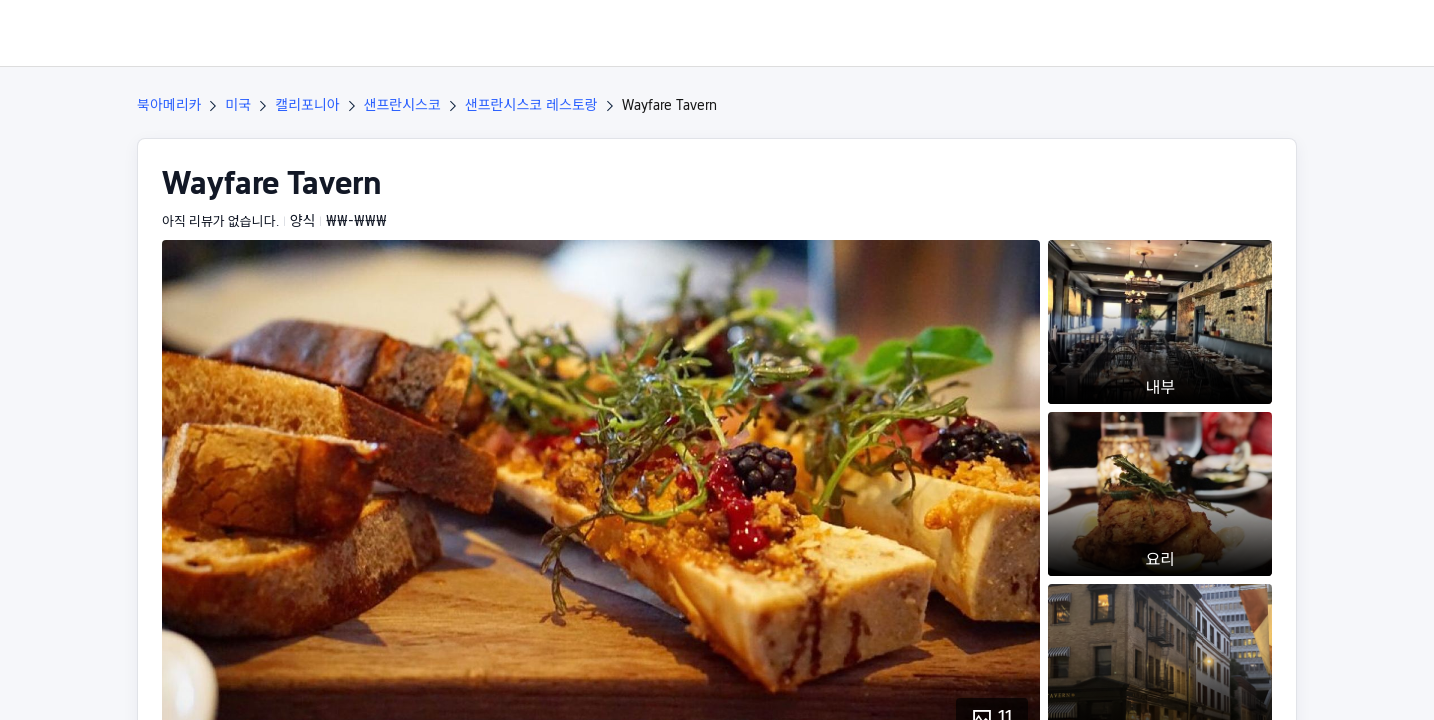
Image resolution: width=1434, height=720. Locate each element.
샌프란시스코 (402, 105)
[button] (1298, 33)
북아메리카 (169, 105)
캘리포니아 (307, 105)
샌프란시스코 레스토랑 (531, 105)
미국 (238, 105)
